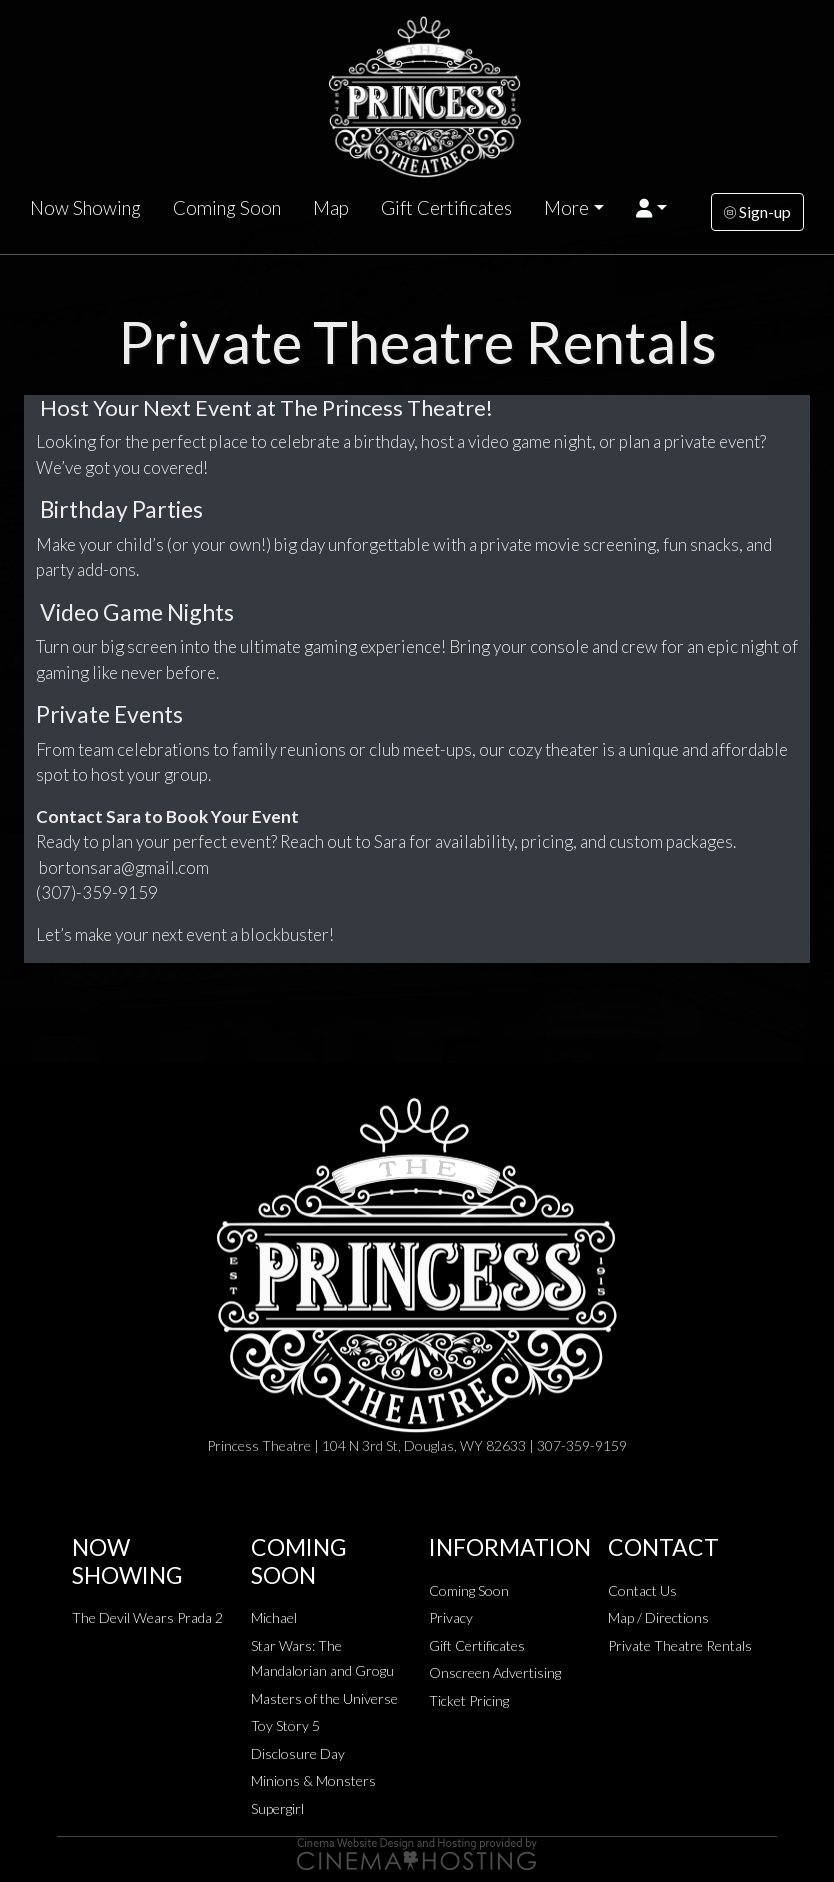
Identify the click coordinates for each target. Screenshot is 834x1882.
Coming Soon (227, 208)
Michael (274, 1617)
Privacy (451, 1617)
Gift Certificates (446, 208)
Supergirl (277, 1808)
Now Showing (85, 208)
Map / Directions (658, 1617)
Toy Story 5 (285, 1725)
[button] (651, 208)
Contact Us (642, 1590)
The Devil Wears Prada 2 (147, 1617)
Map (331, 208)
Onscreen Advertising (495, 1672)
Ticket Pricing (469, 1700)
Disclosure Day (298, 1753)
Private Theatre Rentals (680, 1645)
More (566, 208)
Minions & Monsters (313, 1780)
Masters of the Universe (324, 1698)
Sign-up (757, 211)
